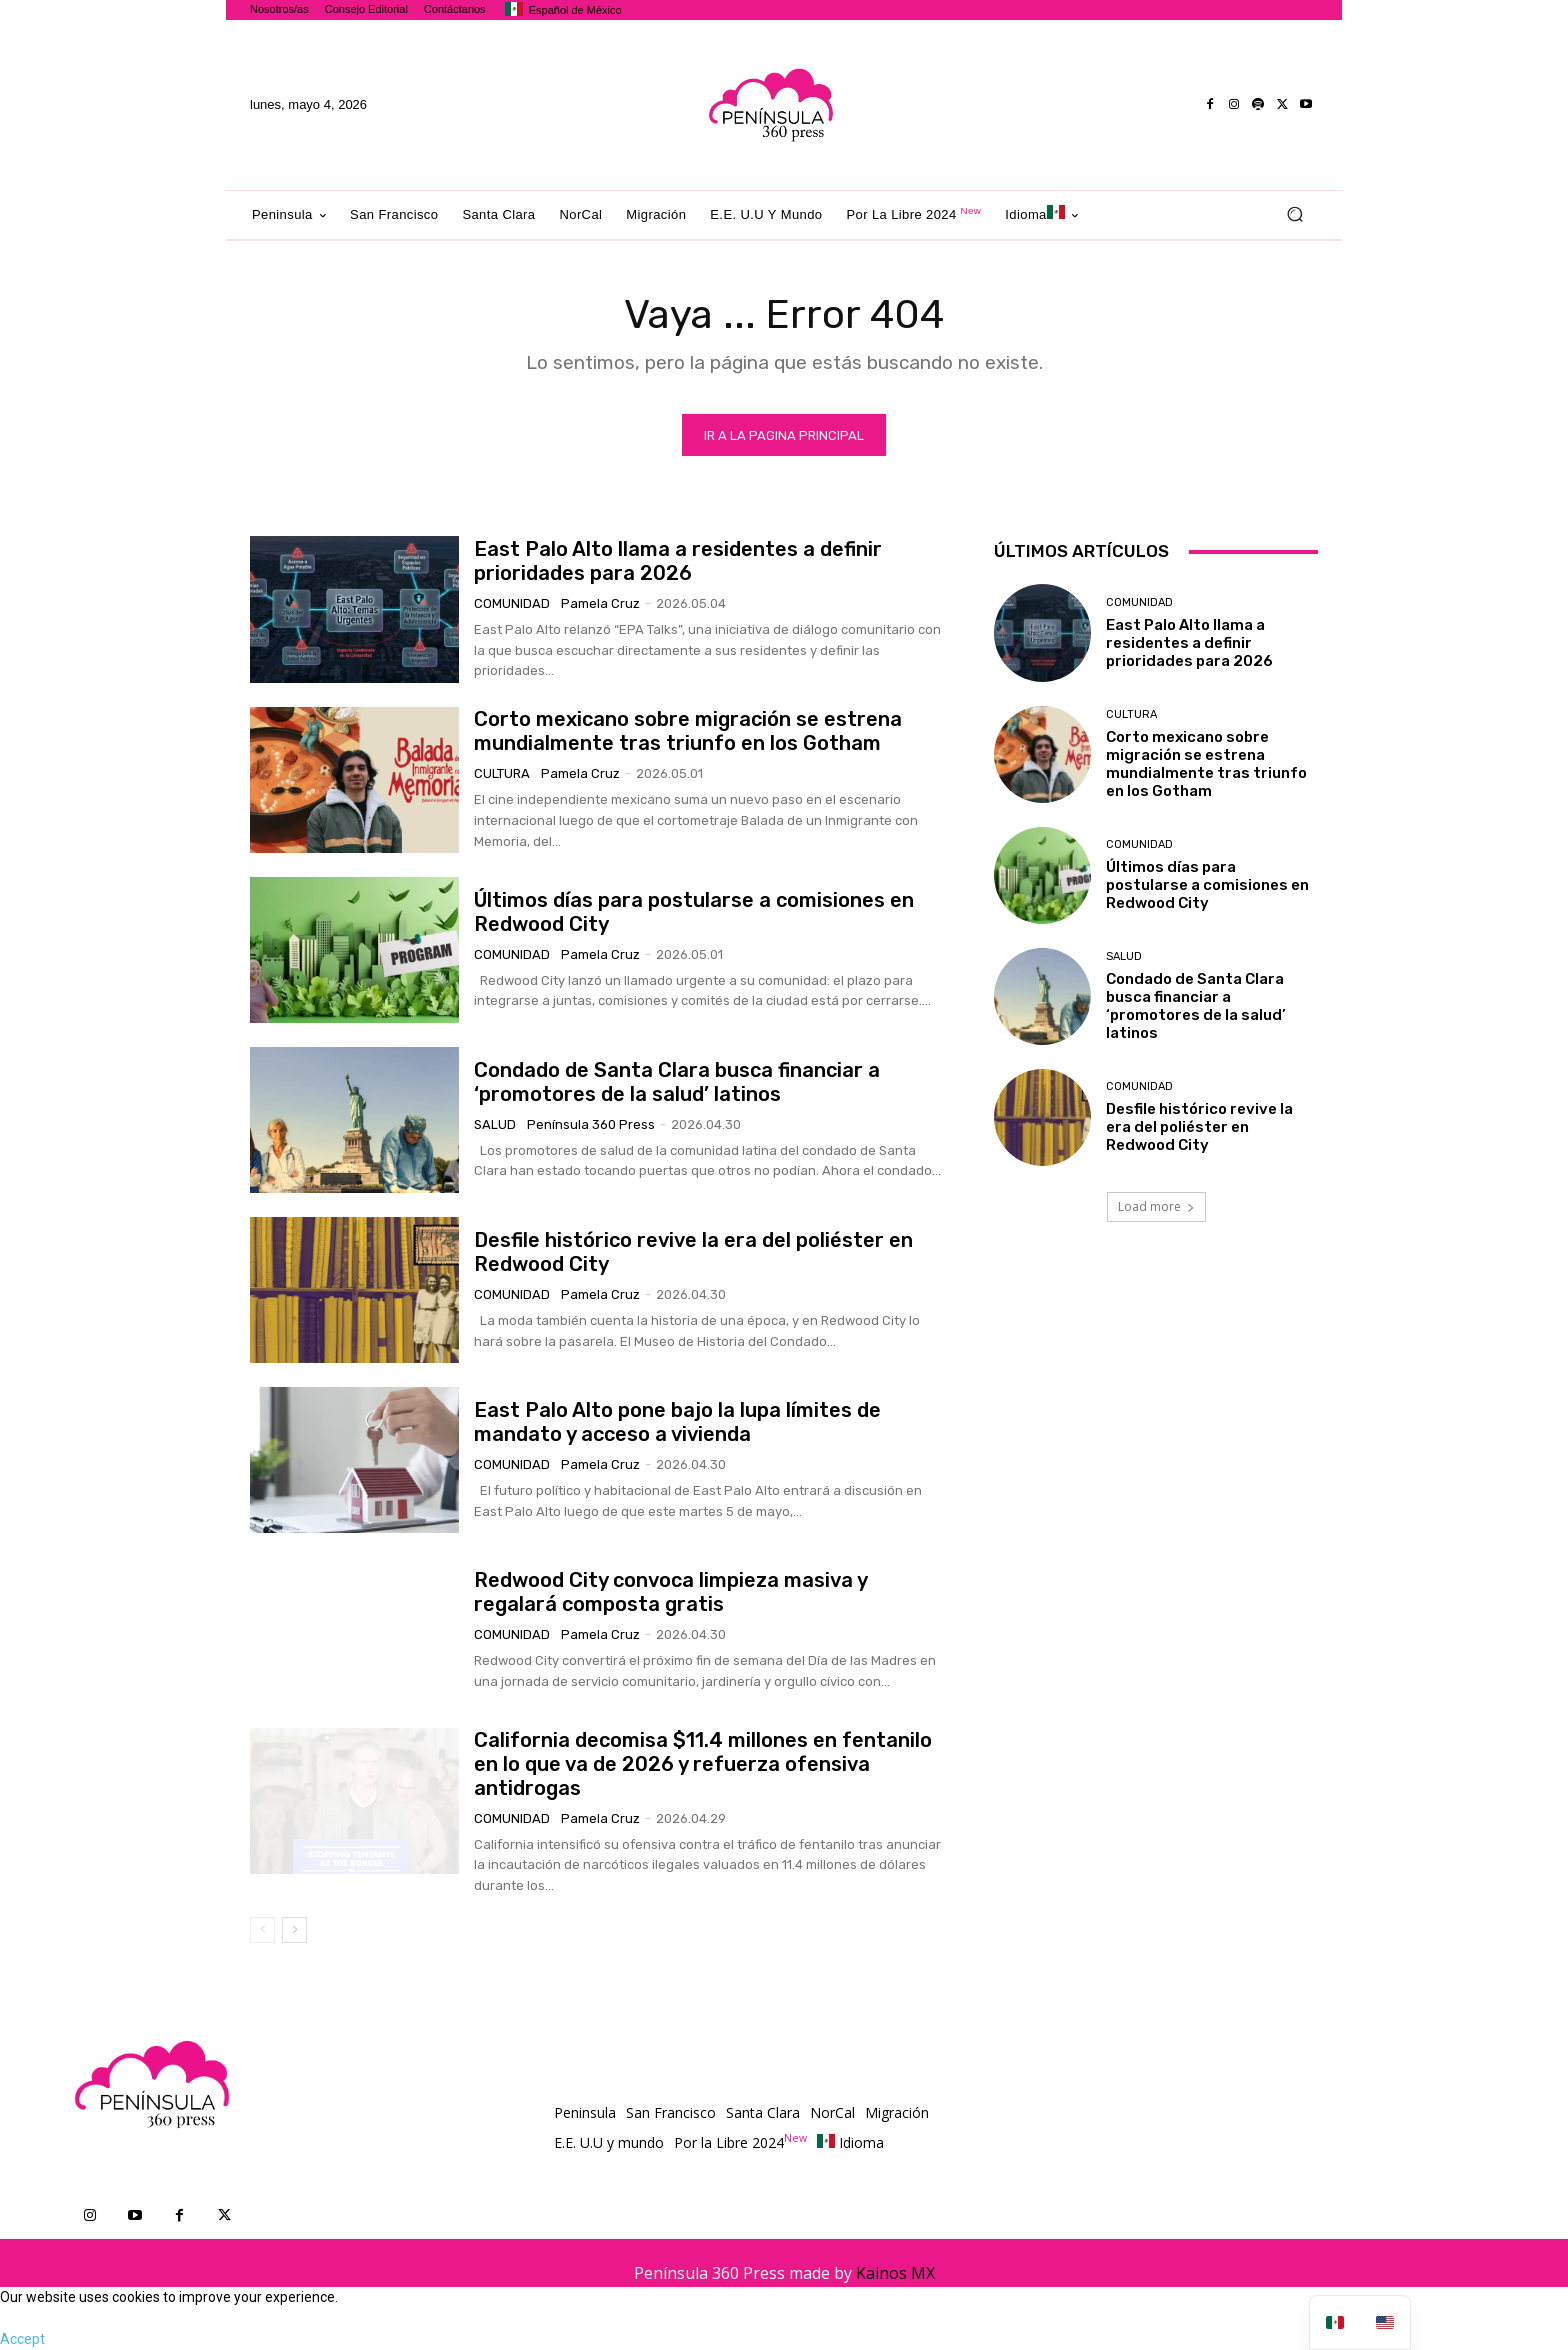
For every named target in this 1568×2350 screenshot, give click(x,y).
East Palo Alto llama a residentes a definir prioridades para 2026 (678, 561)
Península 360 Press (591, 1124)
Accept (22, 2339)
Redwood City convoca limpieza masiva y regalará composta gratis (671, 1592)
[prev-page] (262, 1930)
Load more (1156, 1206)
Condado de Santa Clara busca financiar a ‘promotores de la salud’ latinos (677, 1082)
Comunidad (512, 603)
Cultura (502, 773)
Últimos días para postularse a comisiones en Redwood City (1207, 885)
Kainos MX (895, 2273)
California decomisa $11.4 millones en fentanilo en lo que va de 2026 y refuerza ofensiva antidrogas (703, 1764)
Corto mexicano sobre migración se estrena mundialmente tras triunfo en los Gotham (688, 731)
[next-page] (294, 1930)
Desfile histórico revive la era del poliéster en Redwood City (1199, 1127)
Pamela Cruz (600, 603)
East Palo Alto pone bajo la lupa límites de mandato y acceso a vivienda (677, 1422)
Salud (495, 1124)
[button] (1294, 214)
